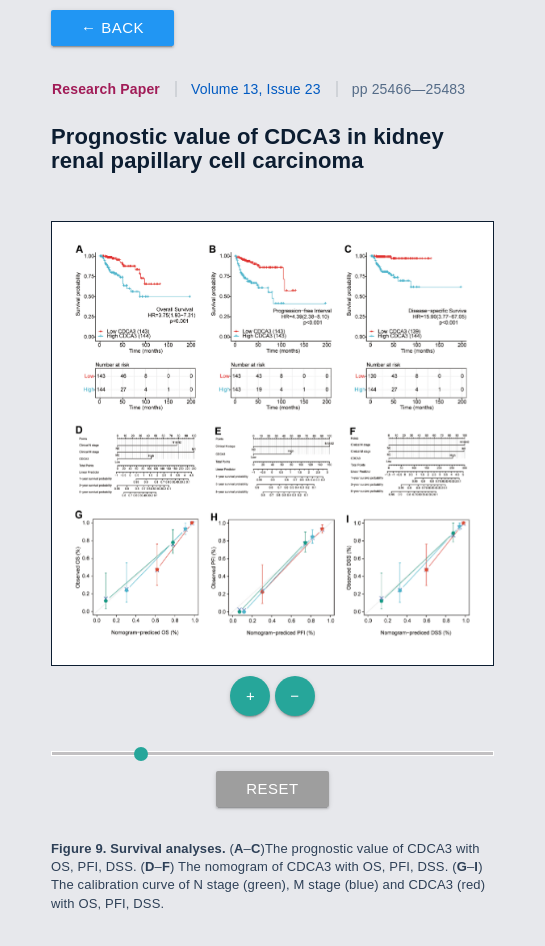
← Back (112, 27)
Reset (272, 788)
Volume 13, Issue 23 (256, 89)
